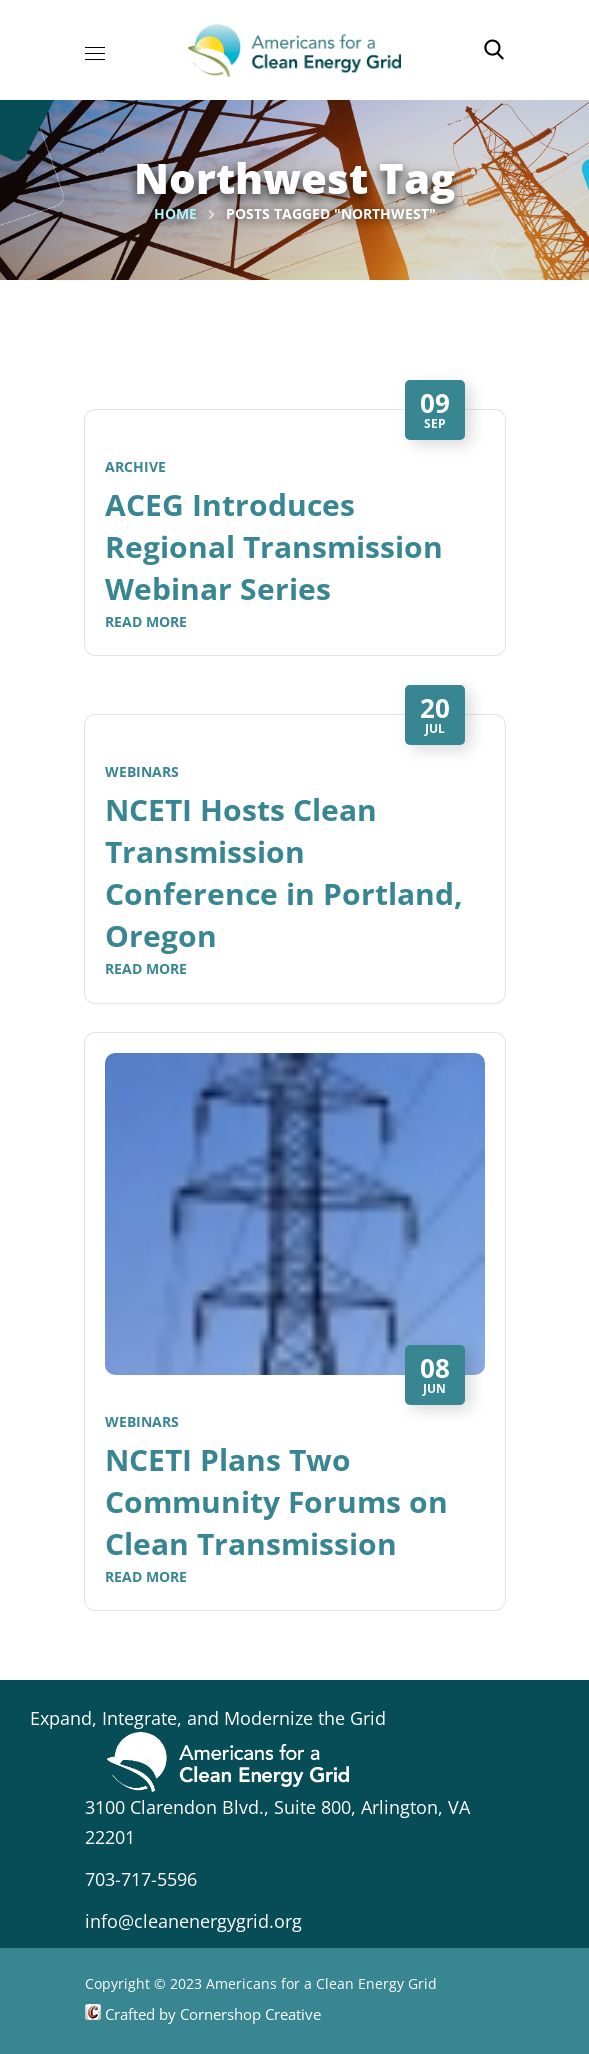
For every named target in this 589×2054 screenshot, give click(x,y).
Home (175, 213)
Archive (135, 466)
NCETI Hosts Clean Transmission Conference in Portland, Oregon (284, 872)
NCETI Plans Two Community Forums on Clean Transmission (276, 1501)
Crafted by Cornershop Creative (211, 2014)
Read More (146, 621)
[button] (494, 50)
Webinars (142, 771)
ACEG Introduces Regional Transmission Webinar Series (274, 546)
